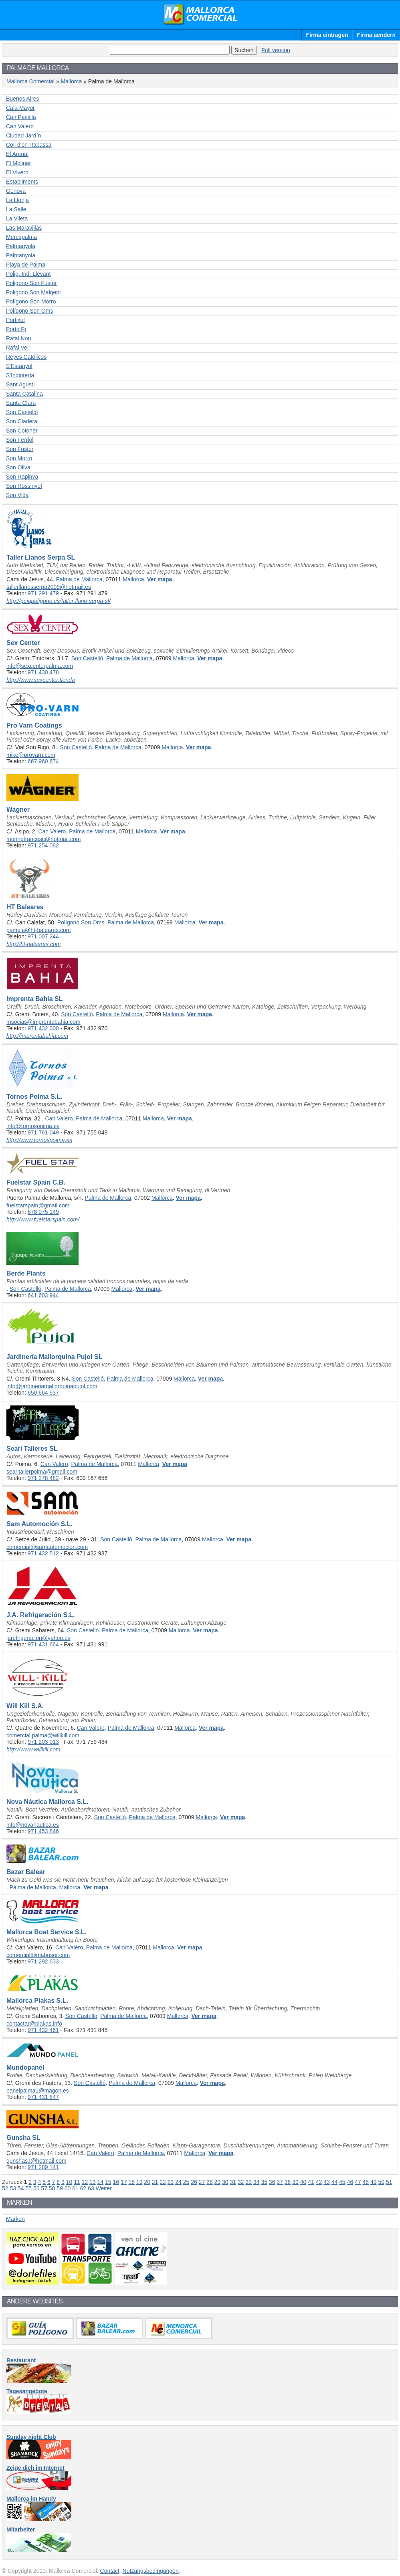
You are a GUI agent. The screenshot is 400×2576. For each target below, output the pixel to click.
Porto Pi (16, 329)
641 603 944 (43, 1295)
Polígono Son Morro (31, 301)
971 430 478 (43, 672)
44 (334, 2182)
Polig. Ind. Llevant (28, 274)
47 (358, 2182)
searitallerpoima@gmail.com (41, 1471)
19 (139, 2182)
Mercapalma (21, 237)
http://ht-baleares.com (33, 944)
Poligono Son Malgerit (33, 292)
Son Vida (17, 495)
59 (60, 2188)
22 (163, 2182)
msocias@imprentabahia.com (43, 1022)
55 (28, 2188)
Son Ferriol (19, 440)
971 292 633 (43, 1961)
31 (233, 2182)
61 (75, 2188)
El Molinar (18, 163)
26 (194, 2182)
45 (342, 2182)
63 (91, 2188)
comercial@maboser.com (38, 1955)
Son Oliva (18, 467)
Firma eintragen (327, 35)
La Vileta (17, 218)
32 (241, 2182)
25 (186, 2182)
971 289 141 (43, 2167)
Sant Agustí (20, 384)
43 (326, 2182)
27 (202, 2182)
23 (171, 2182)
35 (264, 2182)
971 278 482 (43, 1478)
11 (77, 2182)
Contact (109, 2571)
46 (350, 2182)
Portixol (15, 320)
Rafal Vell (18, 347)
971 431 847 (43, 2097)
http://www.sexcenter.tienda (40, 680)
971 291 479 (43, 593)
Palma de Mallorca (79, 579)
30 (225, 2182)
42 (319, 2182)
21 (155, 2182)
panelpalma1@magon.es (37, 2090)
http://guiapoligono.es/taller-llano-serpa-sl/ (58, 601)
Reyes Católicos (26, 357)
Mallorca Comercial (200, 14)
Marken (15, 2219)
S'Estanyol (19, 366)
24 (178, 2182)
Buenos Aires (22, 98)
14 (100, 2182)
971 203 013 (43, 1742)
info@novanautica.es (32, 1825)
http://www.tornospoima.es (39, 1140)
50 (381, 2182)
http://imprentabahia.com (37, 1036)
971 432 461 (43, 2030)
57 (44, 2188)
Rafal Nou (18, 338)
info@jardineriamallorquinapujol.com (51, 1386)
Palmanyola (20, 246)
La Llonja (17, 200)
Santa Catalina (24, 393)
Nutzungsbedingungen (151, 2571)
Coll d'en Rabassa (28, 145)
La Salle (16, 209)
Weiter (104, 2188)
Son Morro (19, 458)
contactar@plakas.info (34, 2023)
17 (124, 2182)
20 (147, 2182)
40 (303, 2182)
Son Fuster (19, 449)
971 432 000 (43, 1028)
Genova (16, 191)
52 (5, 2188)
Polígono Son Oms (29, 310)
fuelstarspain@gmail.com (37, 1205)
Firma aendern (376, 35)
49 (373, 2182)
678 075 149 (43, 1212)
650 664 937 (43, 1392)
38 (288, 2182)
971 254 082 (43, 845)
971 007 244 (43, 936)
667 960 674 (43, 761)
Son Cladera (21, 421)
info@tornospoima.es (33, 1126)
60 (68, 2188)
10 (69, 2182)
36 (272, 2182)
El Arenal (17, 154)
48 (365, 2182)
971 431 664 (43, 1644)
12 (85, 2182)
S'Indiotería (20, 375)
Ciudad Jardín (23, 135)
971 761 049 (43, 1132)
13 (92, 2182)
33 (248, 2182)
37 (280, 2182)
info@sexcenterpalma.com (39, 666)
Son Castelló (22, 412)
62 (83, 2188)
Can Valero (20, 126)
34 (256, 2182)
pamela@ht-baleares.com (38, 930)
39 (295, 2182)
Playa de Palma (25, 264)
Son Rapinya (22, 476)
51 (389, 2182)
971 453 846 (43, 1831)
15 (108, 2182)
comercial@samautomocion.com (47, 1547)
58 (52, 2188)
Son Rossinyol (24, 486)
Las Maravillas (24, 227)
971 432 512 (43, 1553)
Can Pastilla (21, 117)
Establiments (22, 181)
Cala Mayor (20, 108)
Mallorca (71, 81)
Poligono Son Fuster (31, 283)
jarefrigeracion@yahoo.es (38, 1638)
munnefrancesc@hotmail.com (43, 839)
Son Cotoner (22, 430)
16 (116, 2182)
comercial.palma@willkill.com (42, 1735)
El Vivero (17, 172)
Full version (275, 50)
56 (36, 2188)
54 (21, 2188)
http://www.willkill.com (33, 1749)
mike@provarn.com (30, 755)
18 (131, 2182)
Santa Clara (21, 403)
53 (13, 2188)
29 (217, 2182)
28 (209, 2182)
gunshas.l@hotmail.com (36, 2160)
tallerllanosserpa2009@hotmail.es (48, 587)
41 (311, 2182)
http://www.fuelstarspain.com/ (42, 1219)
